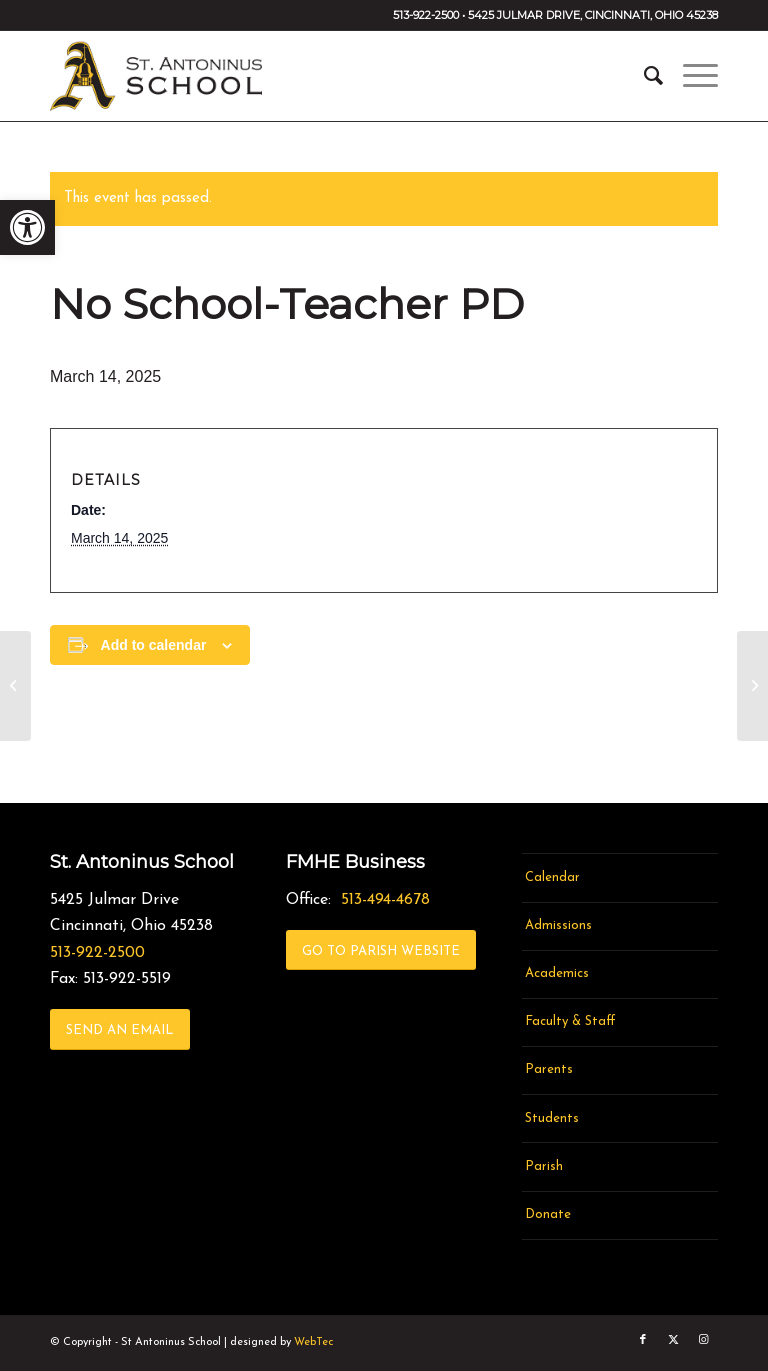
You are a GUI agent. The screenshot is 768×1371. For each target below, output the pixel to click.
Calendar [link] (552, 877)
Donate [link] (548, 1214)
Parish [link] (544, 1166)
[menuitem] (643, 76)
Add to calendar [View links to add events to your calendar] (154, 645)
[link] (27, 227)
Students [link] (552, 1118)
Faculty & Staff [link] (570, 1021)
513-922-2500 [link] (97, 953)
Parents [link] (549, 1069)
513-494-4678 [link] (385, 900)
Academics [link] (557, 973)
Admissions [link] (558, 925)
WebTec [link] (313, 1342)
